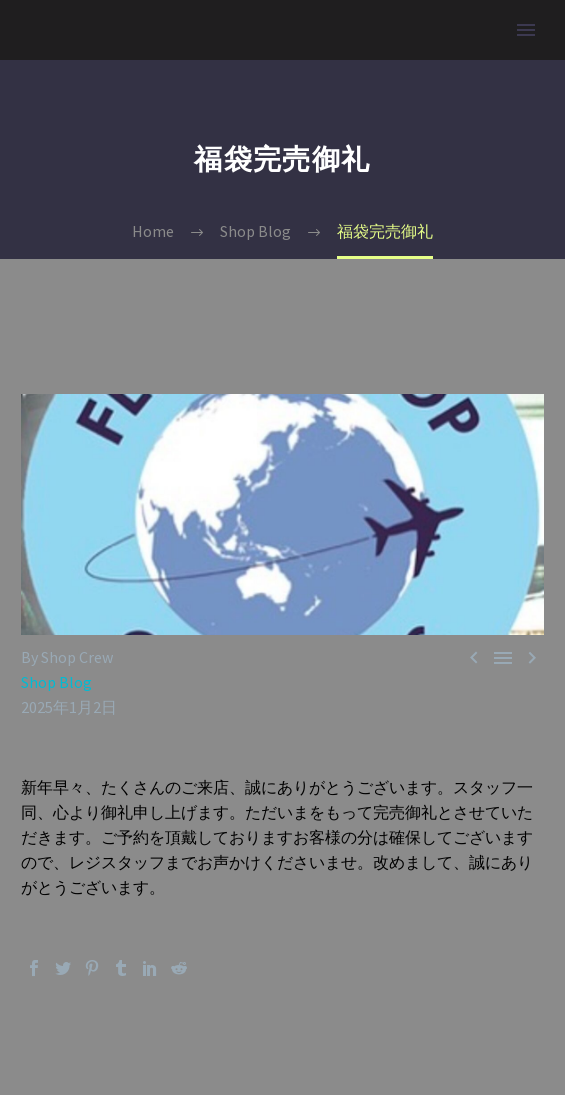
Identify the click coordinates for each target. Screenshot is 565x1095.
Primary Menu (526, 30)
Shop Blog (56, 682)
